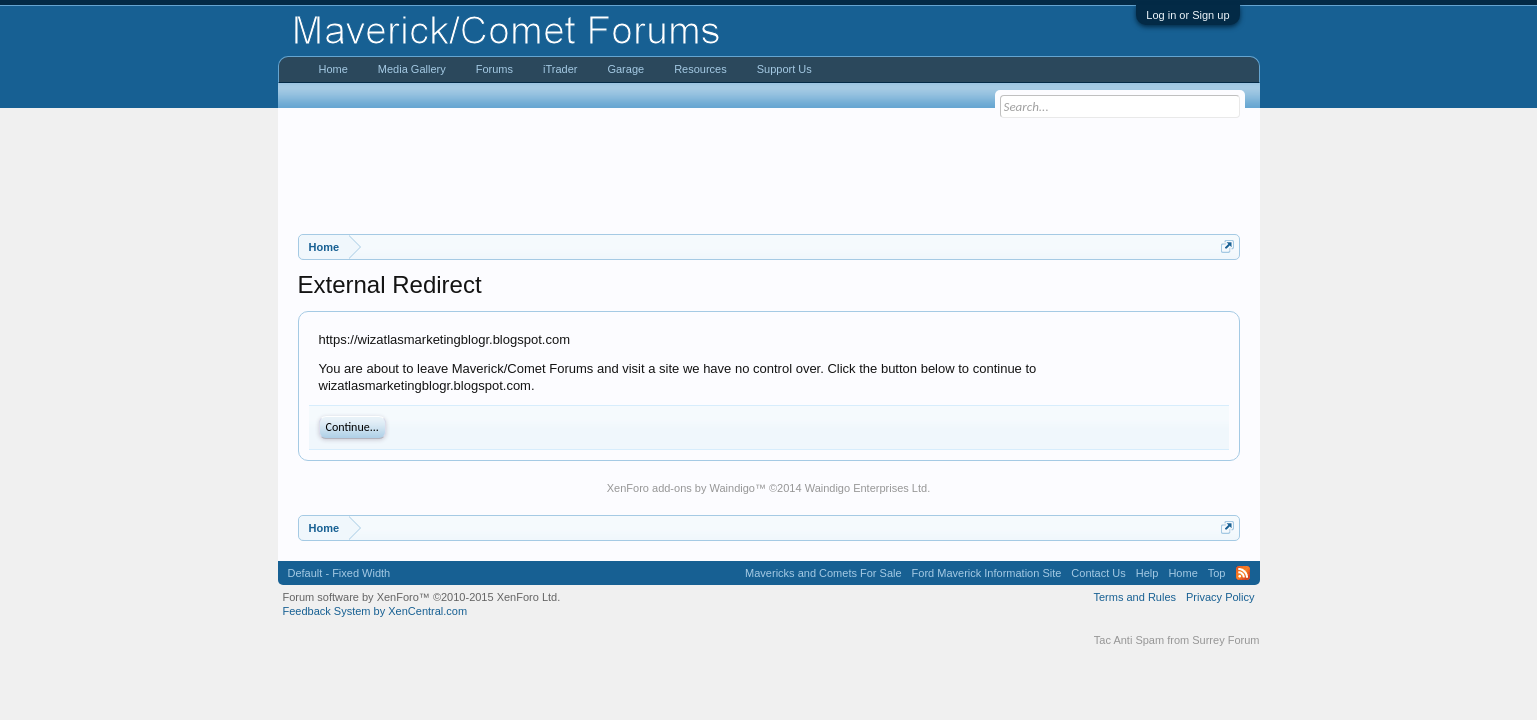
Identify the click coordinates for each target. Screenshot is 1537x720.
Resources (700, 69)
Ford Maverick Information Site (987, 573)
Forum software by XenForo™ (422, 597)
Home (333, 69)
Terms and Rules (1134, 597)
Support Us (784, 69)
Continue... (352, 427)
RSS (1243, 573)
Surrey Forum (1225, 640)
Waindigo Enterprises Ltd (866, 488)
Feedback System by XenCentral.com (375, 611)
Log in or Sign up (1187, 15)
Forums (494, 69)
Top (1217, 573)
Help (1147, 573)
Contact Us (1098, 573)
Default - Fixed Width (339, 573)
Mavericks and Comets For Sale (823, 573)
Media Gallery (412, 69)
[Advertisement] (769, 171)
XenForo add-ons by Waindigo (681, 488)
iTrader (560, 69)
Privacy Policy (1220, 597)
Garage (625, 69)
